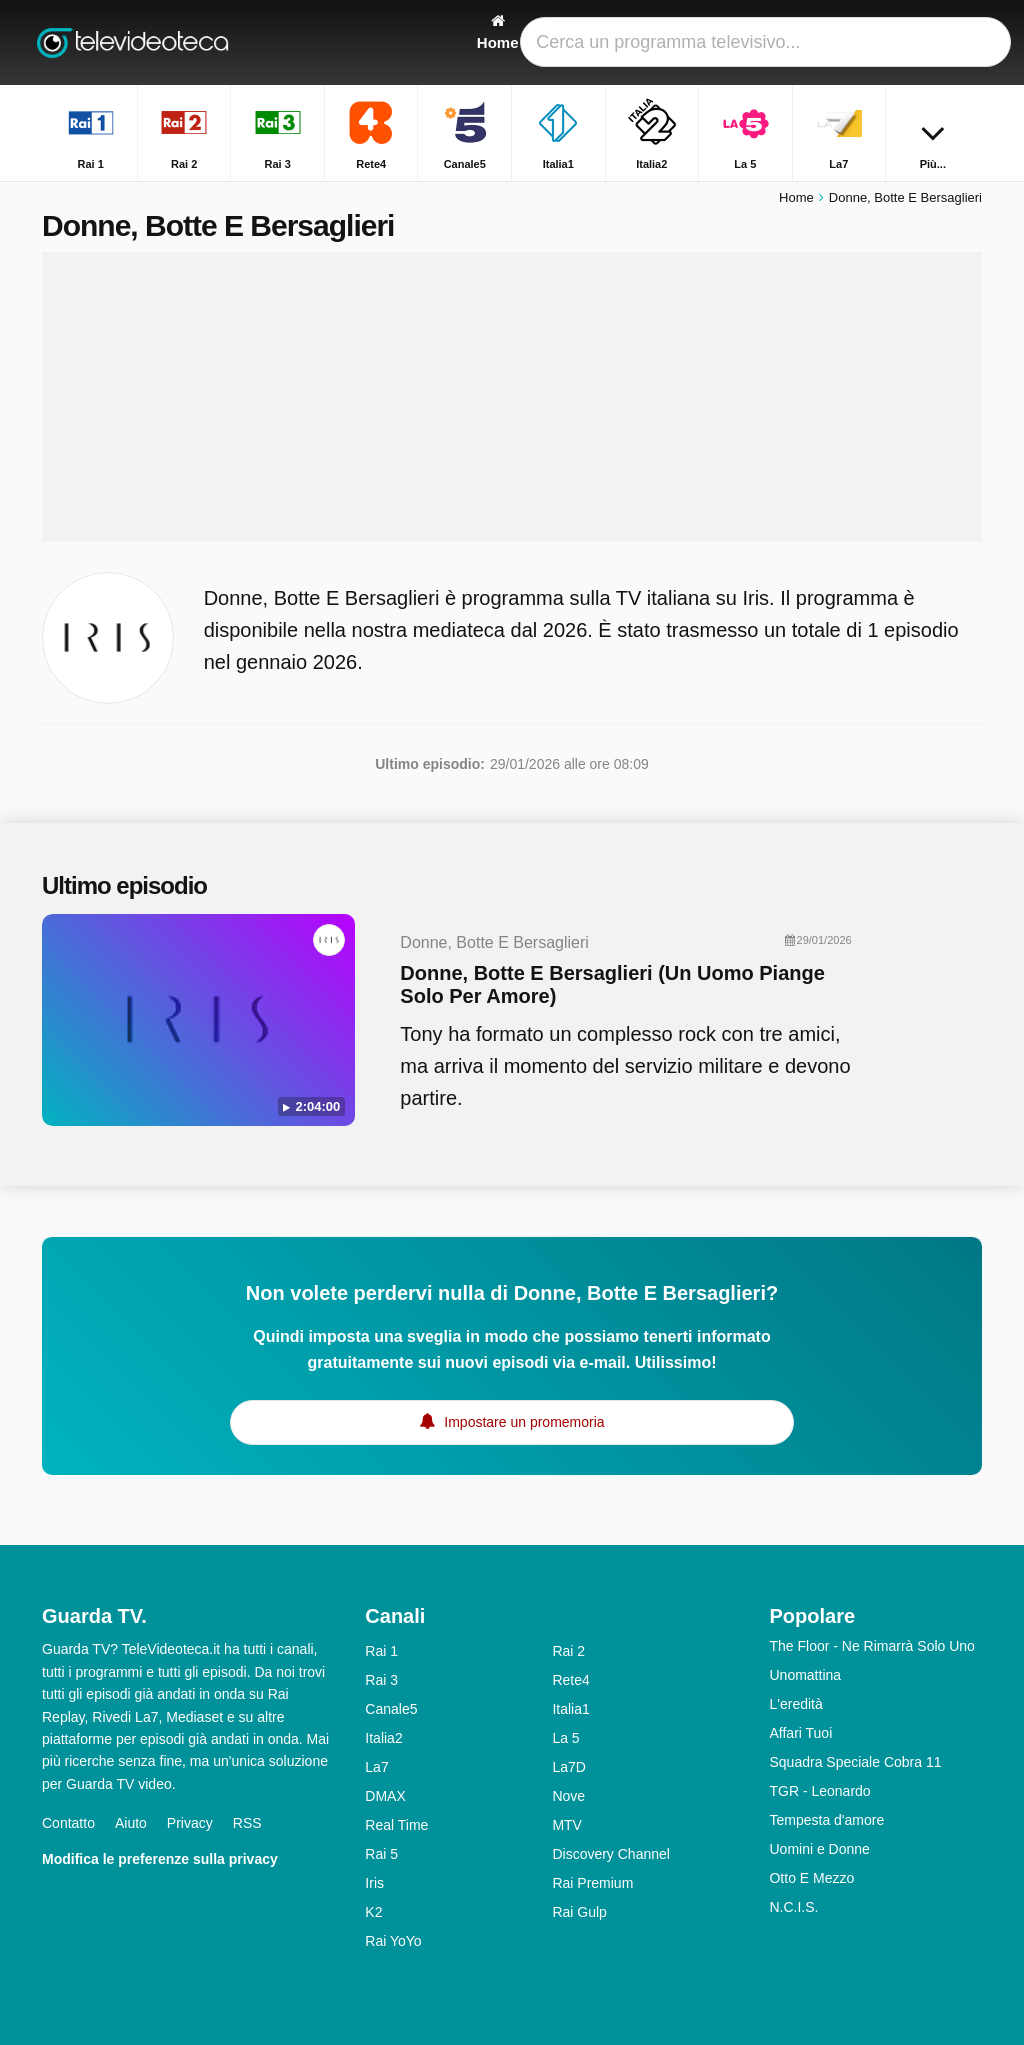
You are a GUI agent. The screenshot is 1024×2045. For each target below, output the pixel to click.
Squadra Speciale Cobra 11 (855, 1762)
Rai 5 (381, 1854)
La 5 (565, 1738)
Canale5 (391, 1709)
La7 (376, 1767)
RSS (247, 1823)
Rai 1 (381, 1651)
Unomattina (805, 1675)
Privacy (190, 1823)
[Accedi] (923, 42)
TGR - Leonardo (819, 1791)
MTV (567, 1825)
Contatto (68, 1823)
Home (796, 197)
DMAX (385, 1796)
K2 (373, 1912)
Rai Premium (592, 1883)
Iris (374, 1883)
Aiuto (131, 1823)
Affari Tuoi (800, 1733)
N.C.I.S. (793, 1907)
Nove (568, 1796)
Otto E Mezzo (811, 1878)
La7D (568, 1767)
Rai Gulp (579, 1912)
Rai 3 (381, 1680)
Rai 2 (568, 1651)
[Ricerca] (970, 42)
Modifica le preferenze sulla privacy (160, 1859)
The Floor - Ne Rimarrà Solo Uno (871, 1646)
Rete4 (570, 1680)
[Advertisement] (512, 397)
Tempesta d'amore (826, 1820)
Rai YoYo (393, 1941)
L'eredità (795, 1704)
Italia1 (570, 1709)
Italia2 (383, 1738)
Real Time (396, 1825)
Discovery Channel (611, 1854)
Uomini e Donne (819, 1849)
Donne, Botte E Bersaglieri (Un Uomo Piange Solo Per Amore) (612, 984)
